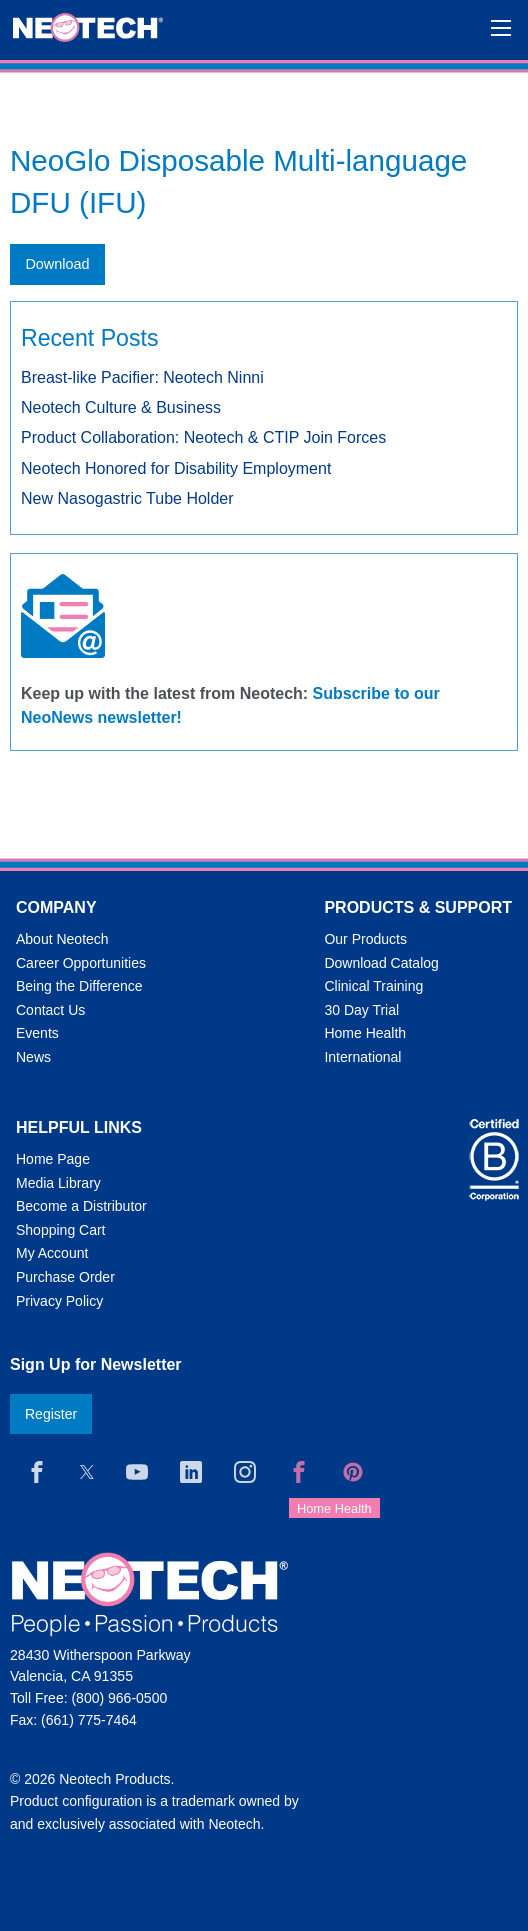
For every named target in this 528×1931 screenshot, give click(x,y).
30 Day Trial (361, 1010)
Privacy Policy (59, 1301)
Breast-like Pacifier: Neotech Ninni (142, 377)
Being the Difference (79, 986)
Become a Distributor (81, 1206)
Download (57, 264)
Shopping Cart (61, 1230)
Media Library (58, 1183)
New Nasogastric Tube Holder (127, 498)
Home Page (53, 1159)
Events (37, 1033)
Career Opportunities (81, 963)
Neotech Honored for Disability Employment (176, 468)
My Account (52, 1253)
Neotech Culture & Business (121, 407)
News (33, 1057)
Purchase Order (65, 1277)
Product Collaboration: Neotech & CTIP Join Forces (203, 437)
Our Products (365, 939)
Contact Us (50, 1010)
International (362, 1057)
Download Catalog (381, 963)
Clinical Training (373, 986)
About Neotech (62, 939)
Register (51, 1414)
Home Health (365, 1033)
